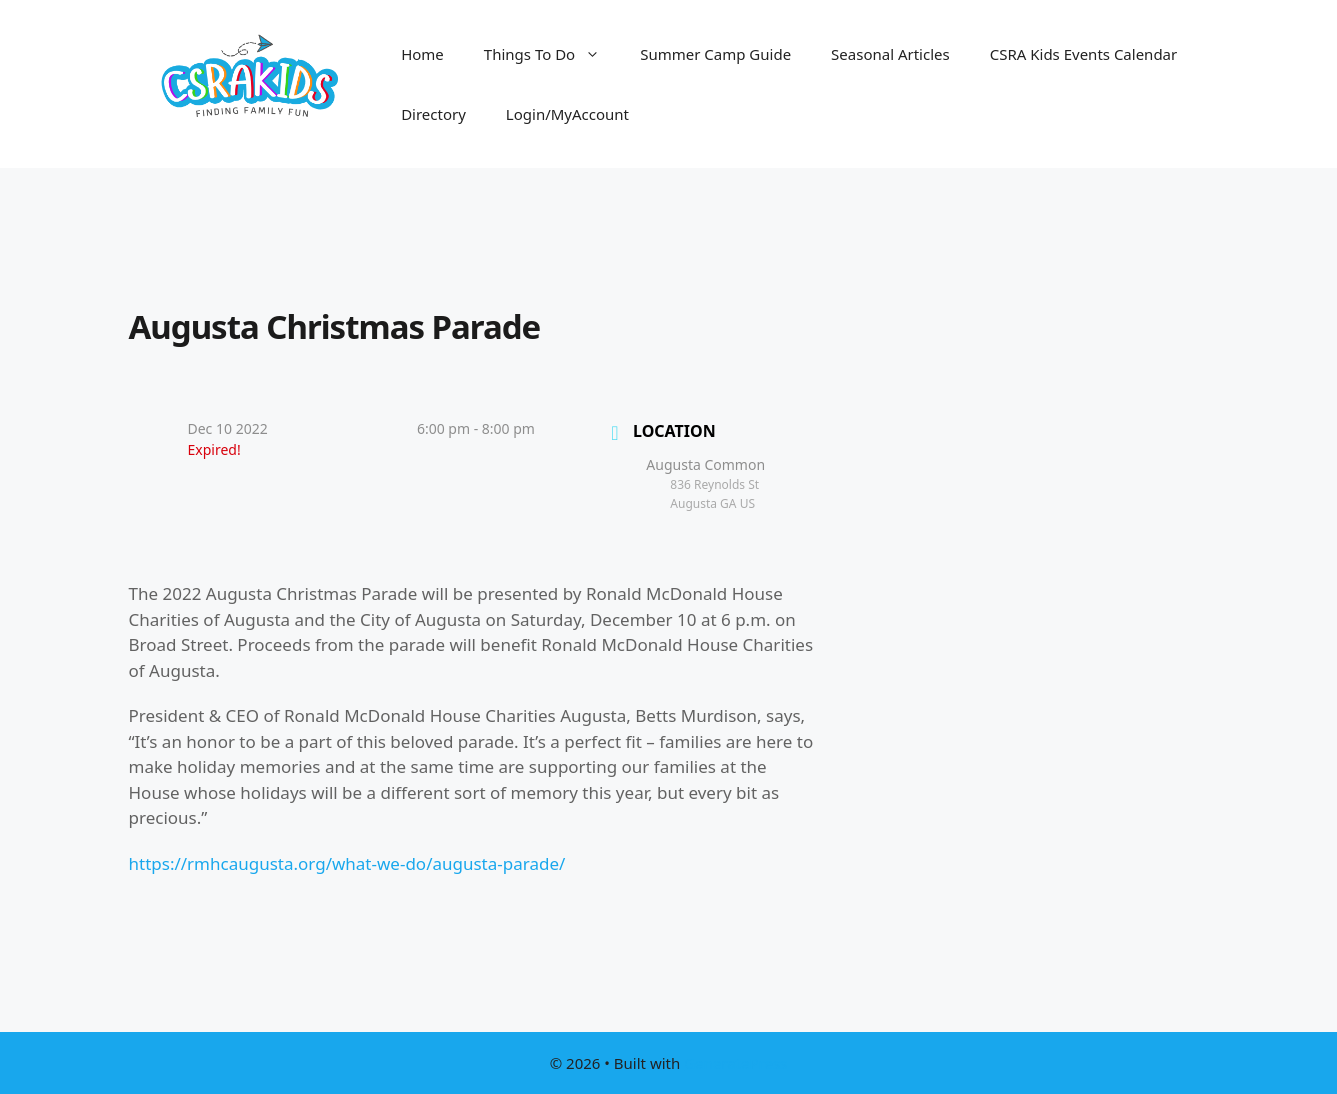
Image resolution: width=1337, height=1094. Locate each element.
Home (422, 54)
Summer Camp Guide (715, 54)
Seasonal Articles (890, 54)
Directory (433, 114)
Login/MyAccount (567, 114)
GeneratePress (735, 1063)
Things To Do (552, 54)
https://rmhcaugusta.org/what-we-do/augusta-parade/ (347, 863)
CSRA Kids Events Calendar (1084, 54)
